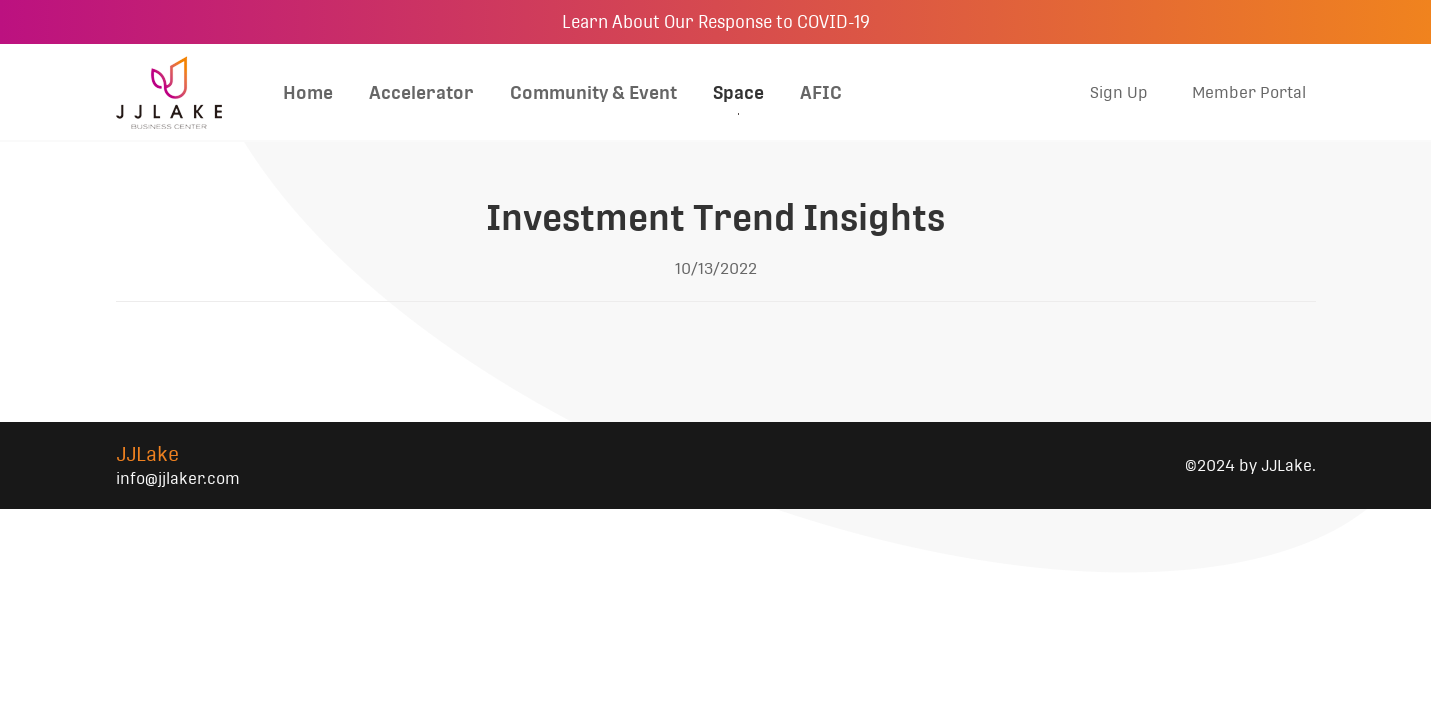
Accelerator (421, 92)
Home (308, 92)
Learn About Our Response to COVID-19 (716, 22)
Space (738, 92)
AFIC (821, 92)
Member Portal (1249, 92)
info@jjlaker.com (178, 478)
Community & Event (593, 92)
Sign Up (1119, 92)
